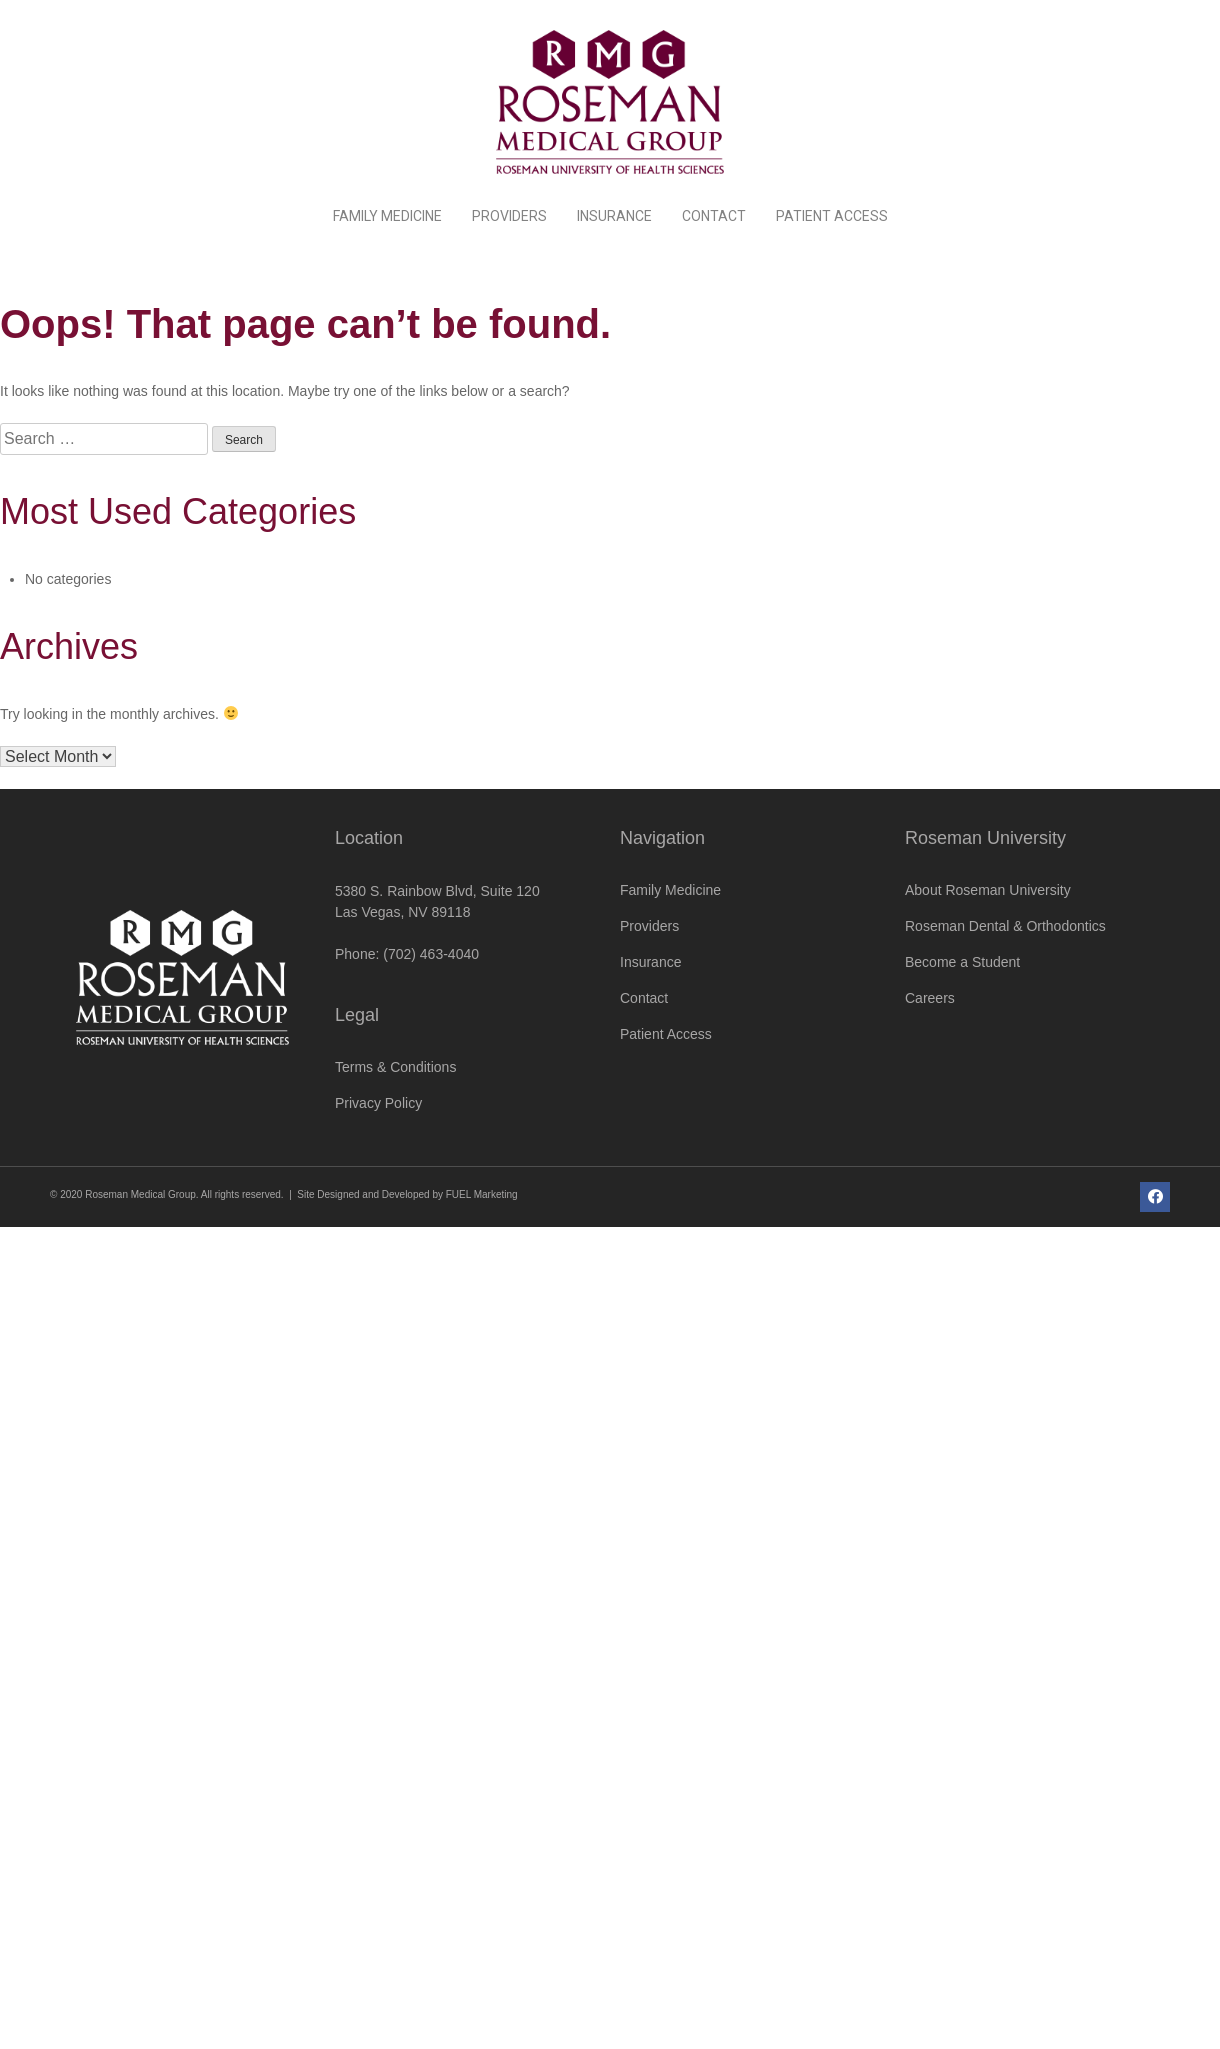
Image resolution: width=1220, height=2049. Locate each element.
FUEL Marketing (482, 1194)
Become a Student (962, 962)
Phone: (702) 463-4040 (407, 954)
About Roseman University (988, 890)
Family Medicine (387, 216)
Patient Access (832, 216)
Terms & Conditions (395, 1067)
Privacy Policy (378, 1103)
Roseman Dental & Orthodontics (1005, 926)
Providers (509, 216)
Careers (930, 998)
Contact (714, 216)
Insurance (614, 216)
